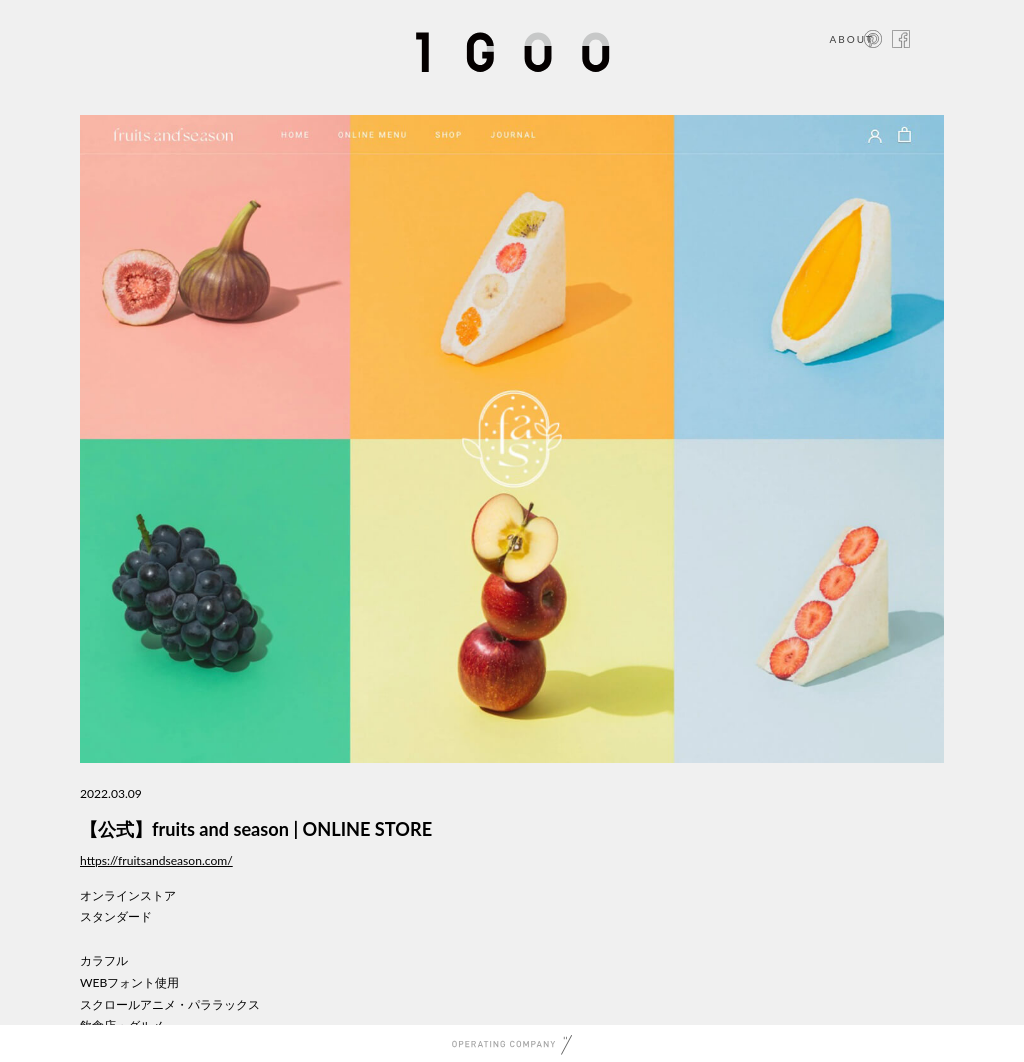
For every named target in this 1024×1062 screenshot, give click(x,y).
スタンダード (116, 916)
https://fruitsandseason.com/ (156, 860)
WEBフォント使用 (129, 982)
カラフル (104, 960)
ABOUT (851, 39)
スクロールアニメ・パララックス (170, 1004)
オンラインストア (128, 895)
